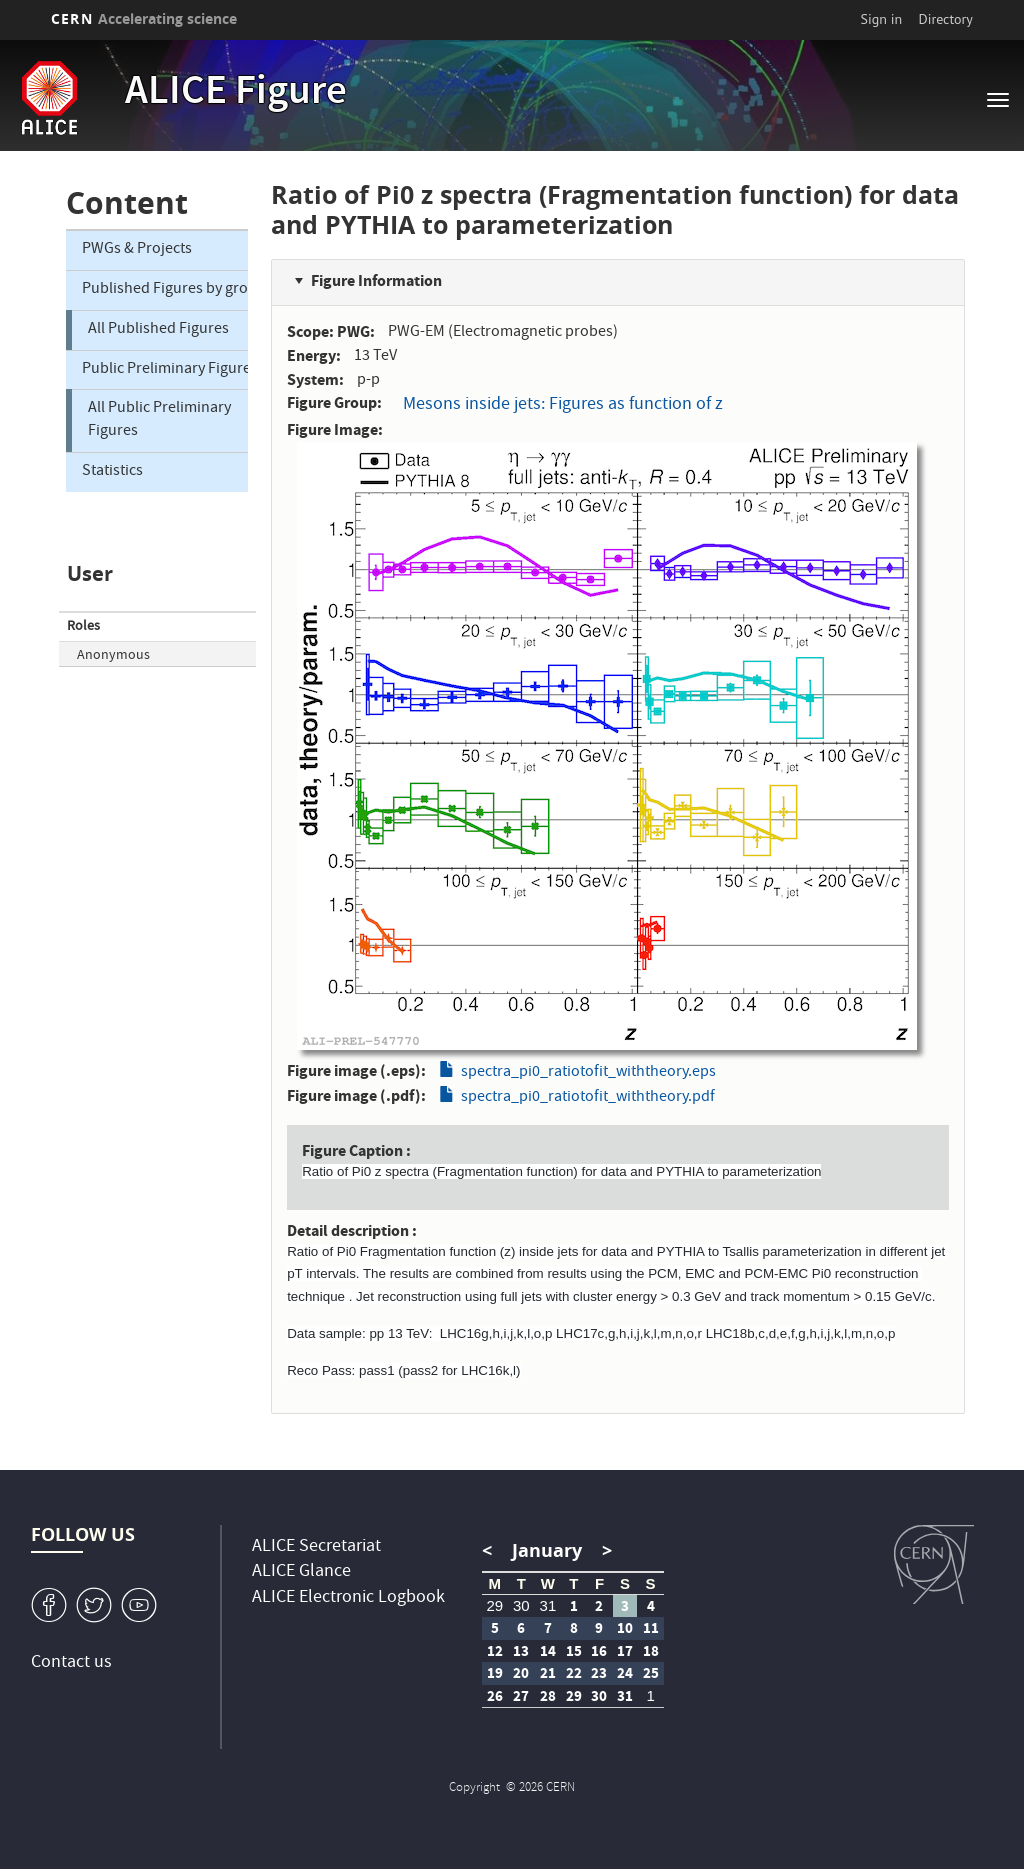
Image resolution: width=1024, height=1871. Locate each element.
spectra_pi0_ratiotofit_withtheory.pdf (588, 1098)
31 (548, 1605)
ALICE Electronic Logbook (348, 1598)
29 (494, 1605)
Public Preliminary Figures (165, 370)
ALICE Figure (236, 94)
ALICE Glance (301, 1572)
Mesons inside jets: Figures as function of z (563, 405)
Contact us (71, 1663)
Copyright (476, 1788)
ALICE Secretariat (316, 1547)
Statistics (112, 472)
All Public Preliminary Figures (159, 420)
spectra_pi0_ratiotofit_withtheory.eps (588, 1073)
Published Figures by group (165, 290)
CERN (144, 18)
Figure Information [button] (376, 280)
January (547, 1550)
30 (521, 1605)
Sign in (882, 19)
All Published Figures (158, 330)
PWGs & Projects (137, 250)
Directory (945, 19)
